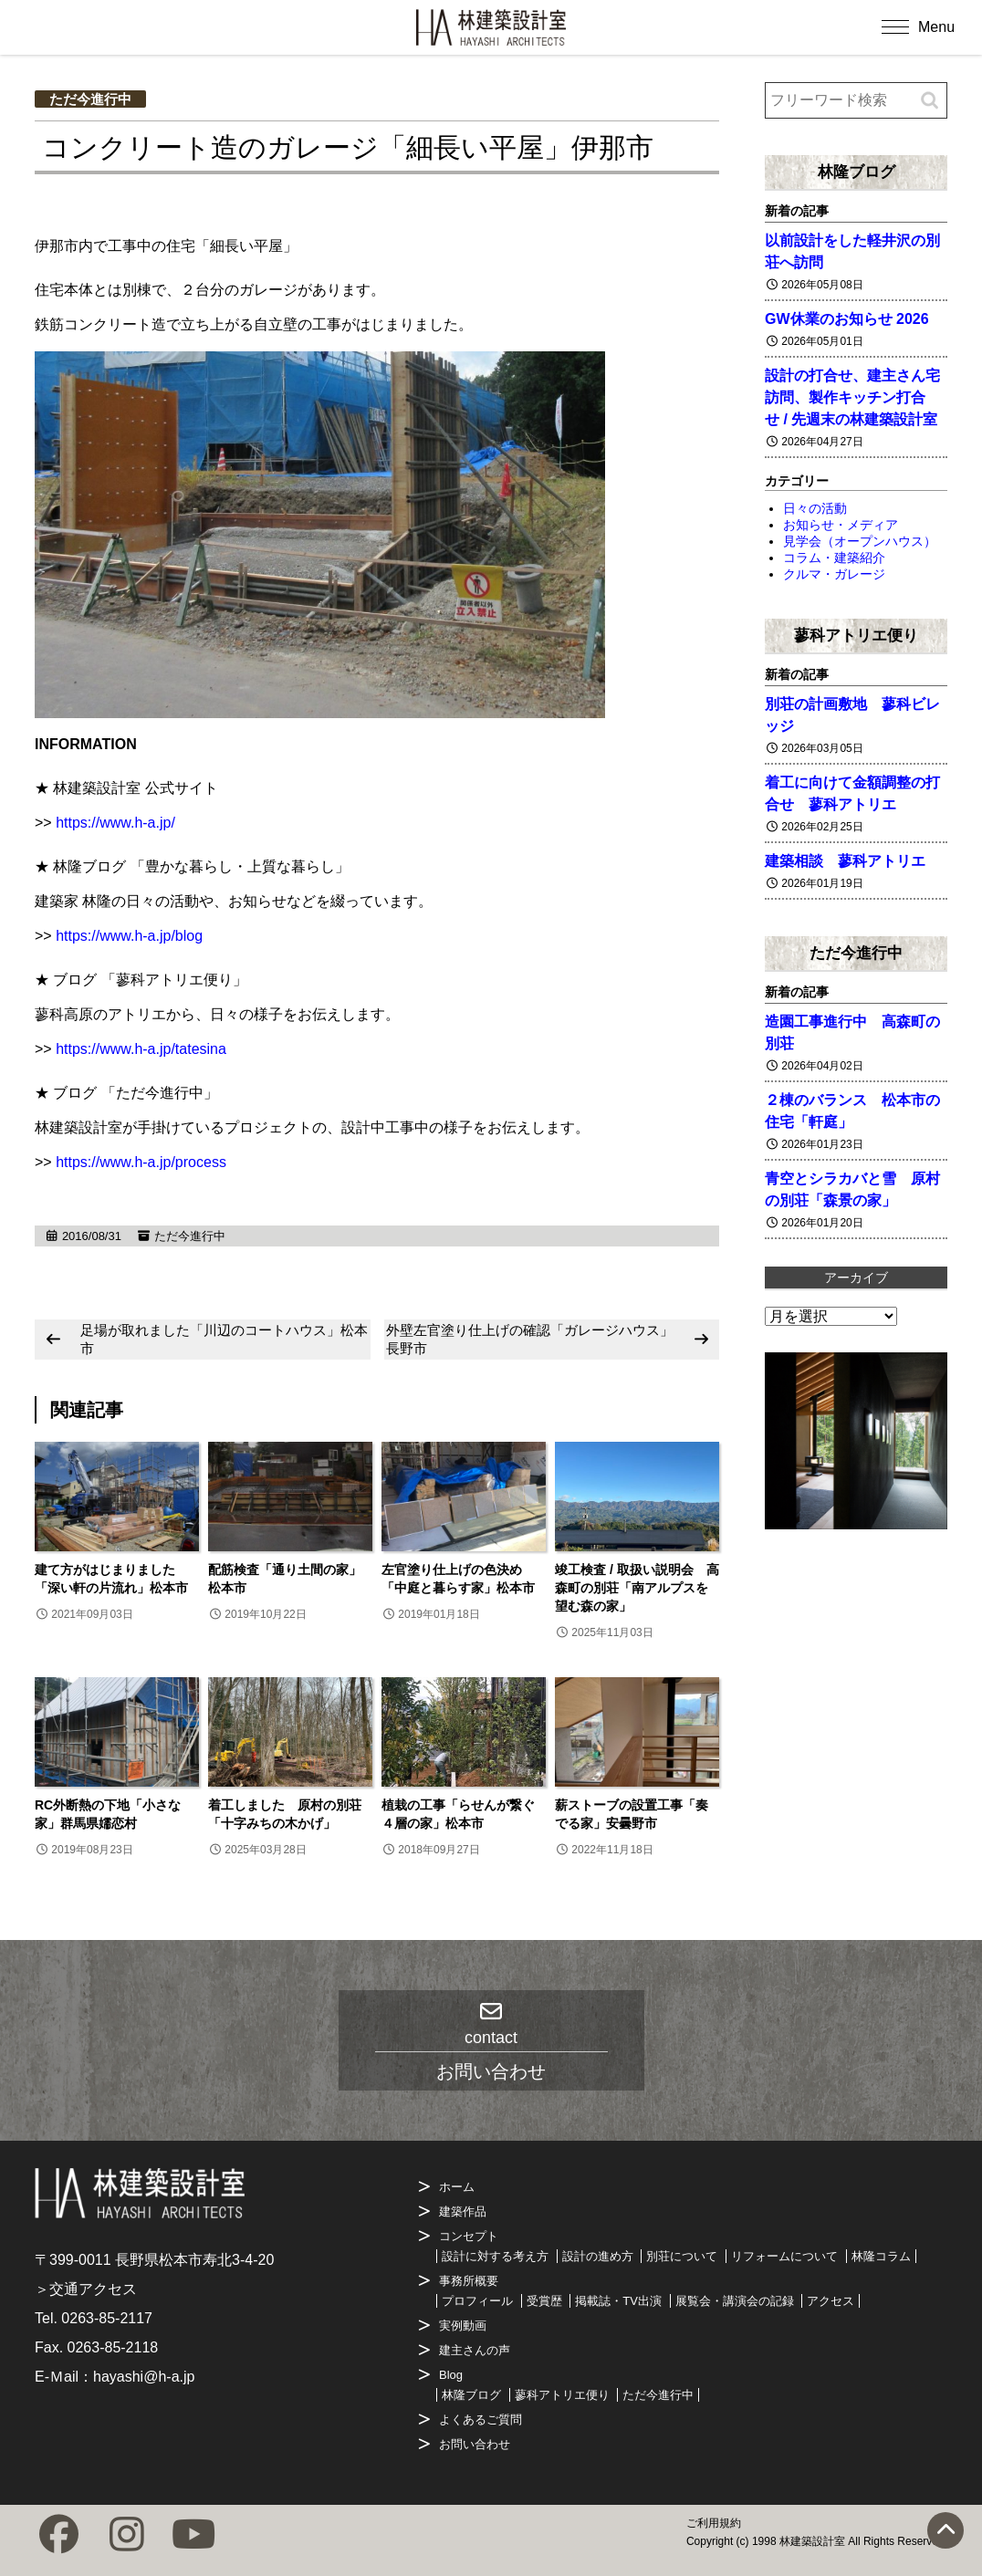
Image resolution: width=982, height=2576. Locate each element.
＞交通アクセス (86, 2289)
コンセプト (468, 2236)
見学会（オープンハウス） (859, 541)
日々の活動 (815, 508)
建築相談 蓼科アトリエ (845, 861)
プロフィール (477, 2301)
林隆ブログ (856, 171)
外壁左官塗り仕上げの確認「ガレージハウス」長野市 (530, 1339)
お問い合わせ (474, 2444)
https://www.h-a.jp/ (115, 822)
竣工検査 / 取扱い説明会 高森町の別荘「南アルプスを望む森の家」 (637, 1587)
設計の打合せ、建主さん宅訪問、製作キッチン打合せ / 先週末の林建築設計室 (852, 397)
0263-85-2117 (106, 2318)
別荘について (681, 2256)
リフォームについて (784, 2256)
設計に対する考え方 (495, 2256)
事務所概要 (468, 2281)
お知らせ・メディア (840, 524)
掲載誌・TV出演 (618, 2301)
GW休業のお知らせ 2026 (847, 319)
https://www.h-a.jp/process (141, 1162)
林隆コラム (881, 2256)
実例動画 (462, 2325)
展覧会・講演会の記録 (734, 2301)
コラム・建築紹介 (834, 557)
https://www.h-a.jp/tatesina (141, 1049)
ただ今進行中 (90, 99)
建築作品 (462, 2211)
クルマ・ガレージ (834, 574)
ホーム (457, 2187)
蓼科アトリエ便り (856, 635)
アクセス (830, 2301)
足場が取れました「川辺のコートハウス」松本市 (224, 1339)
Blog (451, 2375)
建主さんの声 (474, 2350)
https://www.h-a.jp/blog (129, 936)
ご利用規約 (713, 2523)
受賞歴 (544, 2301)
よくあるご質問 (480, 2419)
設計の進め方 (597, 2256)
